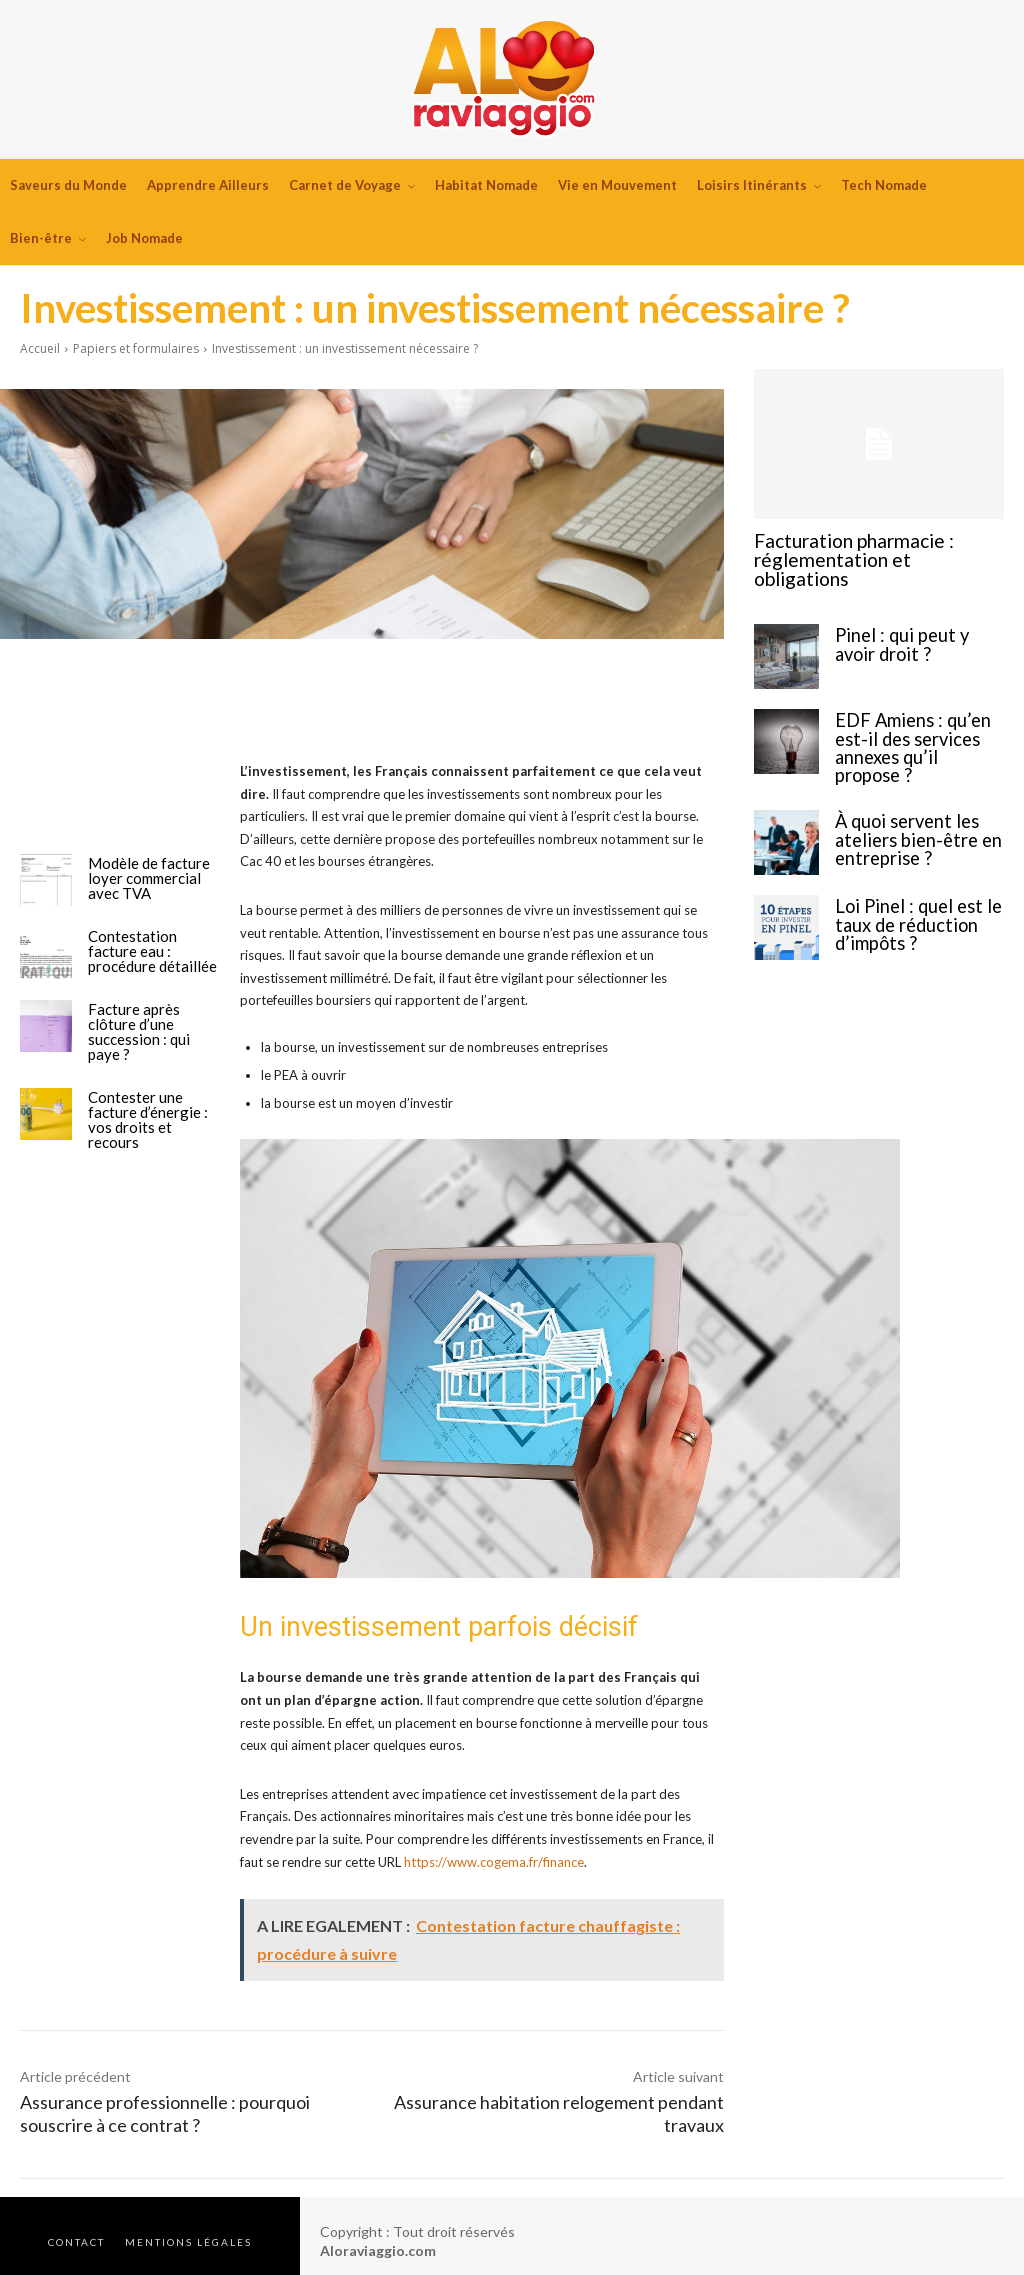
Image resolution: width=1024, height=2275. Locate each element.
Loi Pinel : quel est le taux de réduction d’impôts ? (908, 883)
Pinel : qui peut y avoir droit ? (915, 620)
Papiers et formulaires (136, 348)
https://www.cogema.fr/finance (494, 1862)
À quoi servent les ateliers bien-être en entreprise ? (910, 798)
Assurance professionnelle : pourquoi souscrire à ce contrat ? (165, 2113)
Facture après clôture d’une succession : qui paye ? (139, 1031)
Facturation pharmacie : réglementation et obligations (865, 548)
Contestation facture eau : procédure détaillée (152, 951)
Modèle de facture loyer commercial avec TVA (149, 878)
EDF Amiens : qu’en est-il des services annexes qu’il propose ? (919, 713)
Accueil (40, 348)
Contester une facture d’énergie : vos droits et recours (148, 1119)
